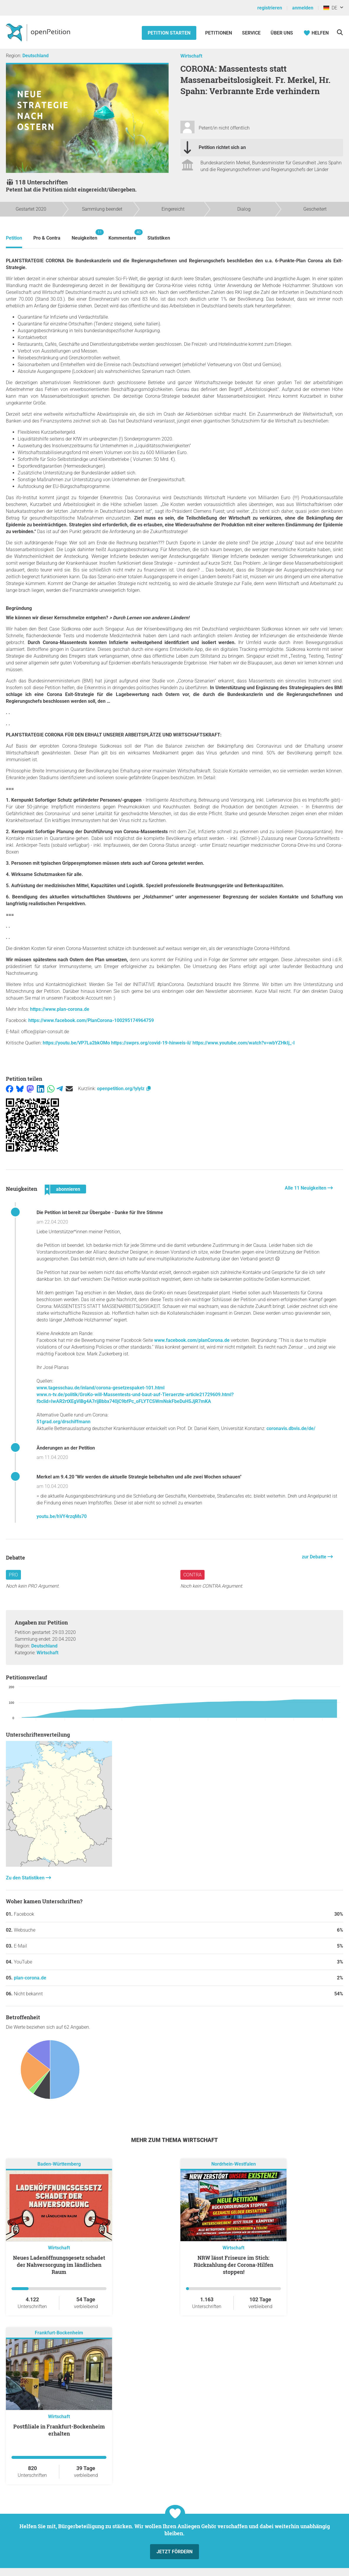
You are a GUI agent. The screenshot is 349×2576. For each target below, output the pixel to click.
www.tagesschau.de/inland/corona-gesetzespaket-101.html (100, 1388)
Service (251, 33)
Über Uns (282, 33)
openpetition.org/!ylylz (124, 1088)
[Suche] (339, 32)
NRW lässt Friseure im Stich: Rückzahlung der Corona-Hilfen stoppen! (233, 2264)
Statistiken (158, 238)
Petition (14, 238)
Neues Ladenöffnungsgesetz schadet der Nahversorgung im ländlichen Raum (59, 2264)
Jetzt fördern (174, 2551)
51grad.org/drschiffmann (63, 1421)
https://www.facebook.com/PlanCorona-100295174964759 (91, 1020)
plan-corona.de (30, 1978)
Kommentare (122, 235)
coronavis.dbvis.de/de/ (290, 1428)
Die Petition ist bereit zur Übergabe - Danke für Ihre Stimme (100, 1212)
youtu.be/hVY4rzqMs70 (62, 1516)
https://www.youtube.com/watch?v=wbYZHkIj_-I (243, 1043)
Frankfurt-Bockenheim (59, 2333)
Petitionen (219, 33)
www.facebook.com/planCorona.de (192, 1340)
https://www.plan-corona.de (59, 1009)
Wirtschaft (191, 56)
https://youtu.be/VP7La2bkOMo (76, 1043)
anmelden (302, 8)
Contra (192, 1575)
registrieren (269, 8)
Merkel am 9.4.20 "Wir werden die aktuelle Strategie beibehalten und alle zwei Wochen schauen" (139, 1477)
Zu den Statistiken (26, 1878)
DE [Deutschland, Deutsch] (330, 8)
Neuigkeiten (84, 235)
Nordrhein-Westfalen (233, 2164)
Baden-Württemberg (59, 2164)
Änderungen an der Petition (66, 1448)
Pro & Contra (46, 238)
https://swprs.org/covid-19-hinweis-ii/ (151, 1043)
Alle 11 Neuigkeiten (306, 1188)
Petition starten (169, 33)
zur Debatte (314, 1557)
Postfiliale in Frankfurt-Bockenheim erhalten (59, 2430)
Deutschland (35, 55)
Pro (13, 1575)
